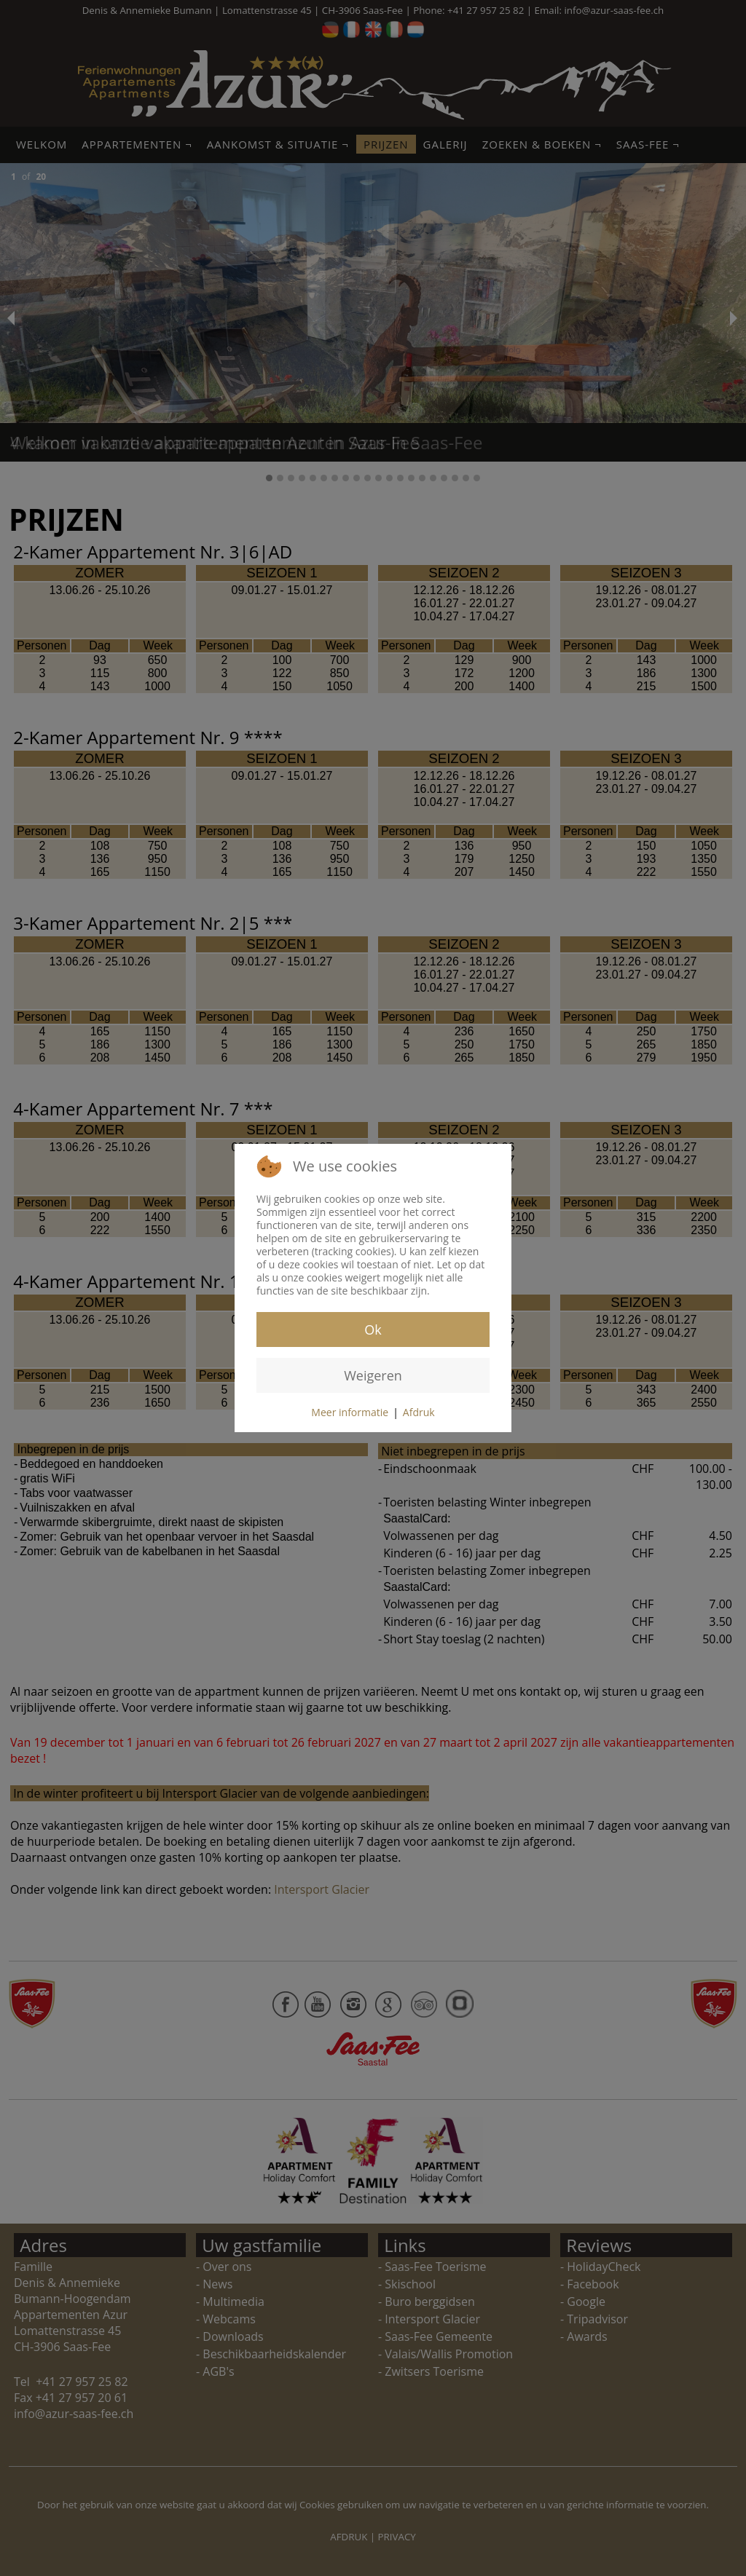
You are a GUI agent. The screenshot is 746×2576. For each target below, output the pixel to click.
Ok (372, 1329)
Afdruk (419, 1412)
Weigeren (373, 1375)
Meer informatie (349, 1412)
